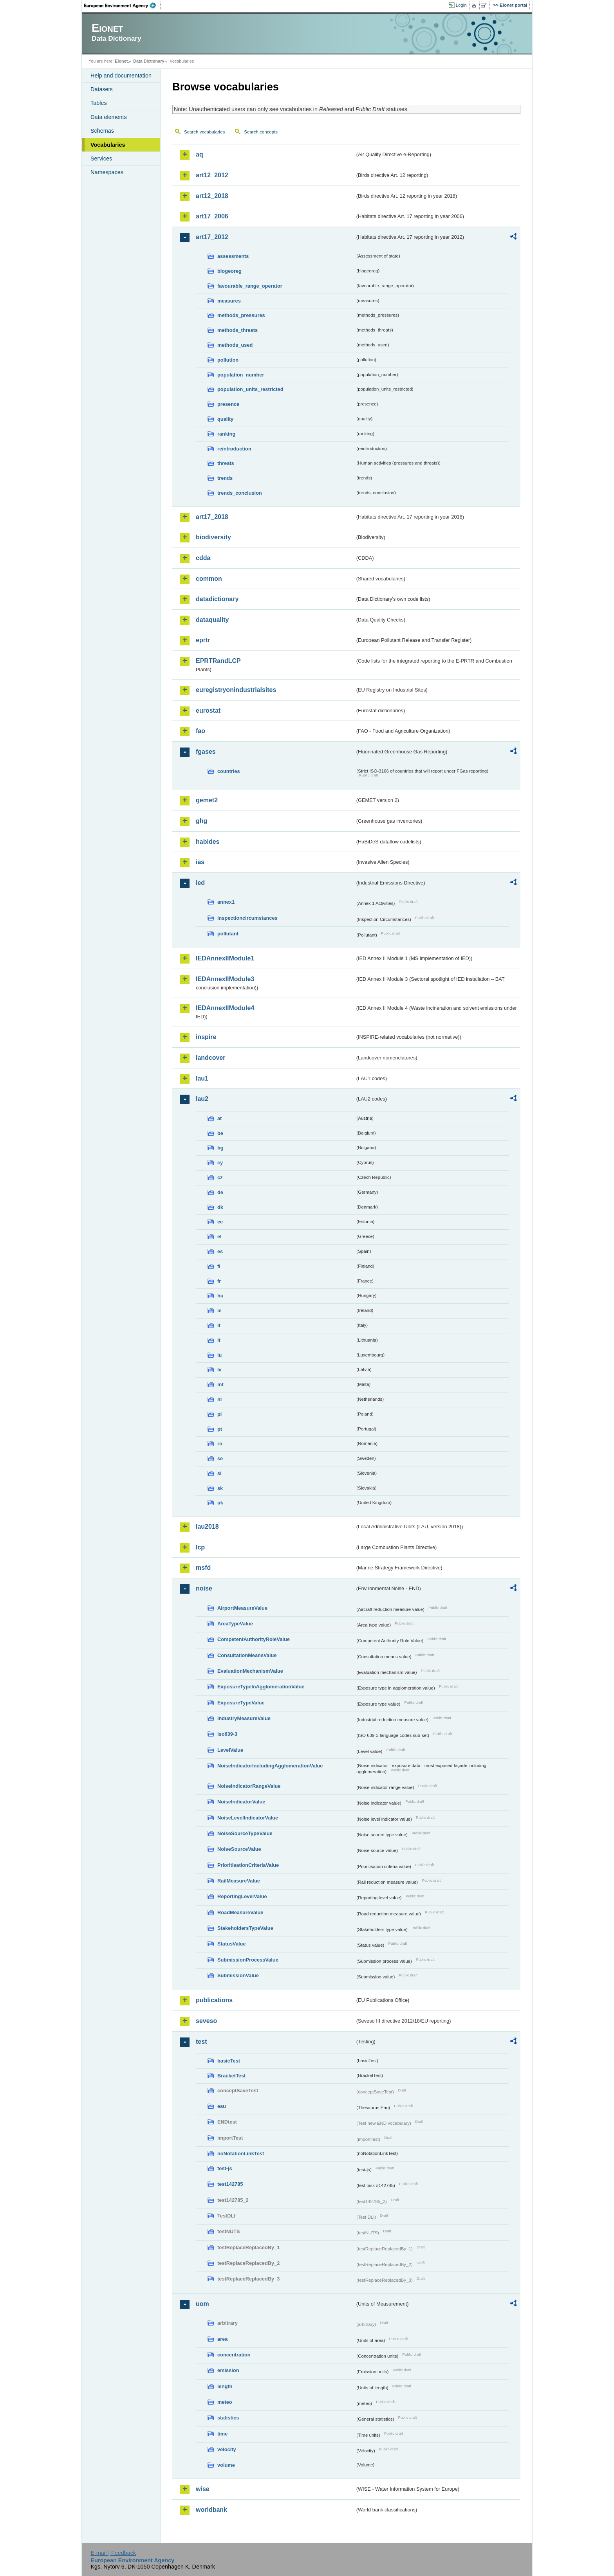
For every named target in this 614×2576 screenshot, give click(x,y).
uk (220, 1503)
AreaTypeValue (235, 1624)
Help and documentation (121, 75)
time (222, 2434)
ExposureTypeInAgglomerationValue (260, 1687)
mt (220, 1384)
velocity (226, 2449)
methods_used (235, 345)
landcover (211, 1057)
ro (219, 1444)
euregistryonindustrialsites (236, 689)
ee (220, 1222)
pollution (227, 360)
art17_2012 (212, 237)
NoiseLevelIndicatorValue (247, 1818)
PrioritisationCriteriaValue (248, 1865)
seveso (206, 2021)
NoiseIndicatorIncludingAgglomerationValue (270, 1766)
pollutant (227, 934)
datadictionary (217, 599)
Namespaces (106, 172)
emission (228, 2370)
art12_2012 (212, 175)
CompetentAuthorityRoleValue (253, 1639)
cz (220, 1177)
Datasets (101, 89)
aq (199, 154)
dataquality (212, 619)
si (219, 1473)
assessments (233, 256)
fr (219, 1281)
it (218, 1325)
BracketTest (231, 2076)
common (209, 578)
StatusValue (231, 1944)
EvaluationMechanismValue (250, 1671)
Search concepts (261, 132)
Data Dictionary (148, 61)
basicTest (228, 2061)
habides (207, 841)
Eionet (121, 61)
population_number (240, 375)
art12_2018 (212, 196)
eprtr (203, 640)
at (219, 1118)
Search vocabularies (204, 132)
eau (221, 2106)
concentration (234, 2355)
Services (101, 158)
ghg (201, 821)
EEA (122, 5)
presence (228, 404)
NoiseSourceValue (239, 1849)
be (220, 1133)
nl (219, 1399)
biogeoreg (229, 271)
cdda (203, 558)
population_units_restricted (250, 389)
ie (219, 1310)
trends (225, 478)
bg (220, 1148)
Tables (98, 103)
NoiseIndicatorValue (241, 1802)
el (219, 1236)
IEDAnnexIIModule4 (225, 1008)
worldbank (211, 2509)
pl (219, 1414)
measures (229, 301)
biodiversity (213, 537)
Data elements (108, 117)
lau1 (202, 1078)
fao (200, 731)
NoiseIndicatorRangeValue (248, 1786)
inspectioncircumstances (247, 918)
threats (225, 463)
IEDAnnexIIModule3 (225, 979)
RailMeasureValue (238, 1881)
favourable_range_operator (249, 286)
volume (226, 2465)
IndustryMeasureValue (244, 1718)
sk (220, 1488)
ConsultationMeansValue (246, 1655)
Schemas (102, 131)
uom (202, 2303)
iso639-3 (227, 1734)
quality (225, 419)
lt (218, 1340)
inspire (206, 1037)
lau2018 (207, 1526)
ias (200, 862)
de (220, 1192)
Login (461, 5)
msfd (203, 1567)
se (220, 1458)
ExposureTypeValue (241, 1703)
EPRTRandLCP (218, 661)
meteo (224, 2402)
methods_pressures (241, 315)
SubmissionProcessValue (247, 1960)
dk (220, 1207)
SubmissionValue (238, 1975)
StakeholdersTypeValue (245, 1928)
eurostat (208, 710)
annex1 (226, 902)
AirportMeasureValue (242, 1608)
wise (202, 2489)
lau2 (202, 1098)
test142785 (230, 2184)
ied (200, 882)
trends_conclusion (239, 493)
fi (218, 1266)
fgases (206, 751)
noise (204, 1588)
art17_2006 (212, 216)
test (201, 2041)
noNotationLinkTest (240, 2153)
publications (214, 2000)
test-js (224, 2168)
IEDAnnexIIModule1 (225, 958)
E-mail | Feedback (113, 2553)
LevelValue (230, 1750)
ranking (226, 434)
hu (220, 1296)
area (222, 2339)
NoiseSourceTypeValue (245, 1833)
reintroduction (234, 449)
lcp (200, 1547)
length (224, 2386)
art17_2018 (212, 516)
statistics (228, 2418)
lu (219, 1355)
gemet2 (207, 800)
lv (219, 1370)
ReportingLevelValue (242, 1896)
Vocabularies (107, 145)
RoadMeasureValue (240, 1912)
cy (220, 1163)
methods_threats (237, 330)
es (220, 1251)
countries (228, 771)
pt (219, 1429)
